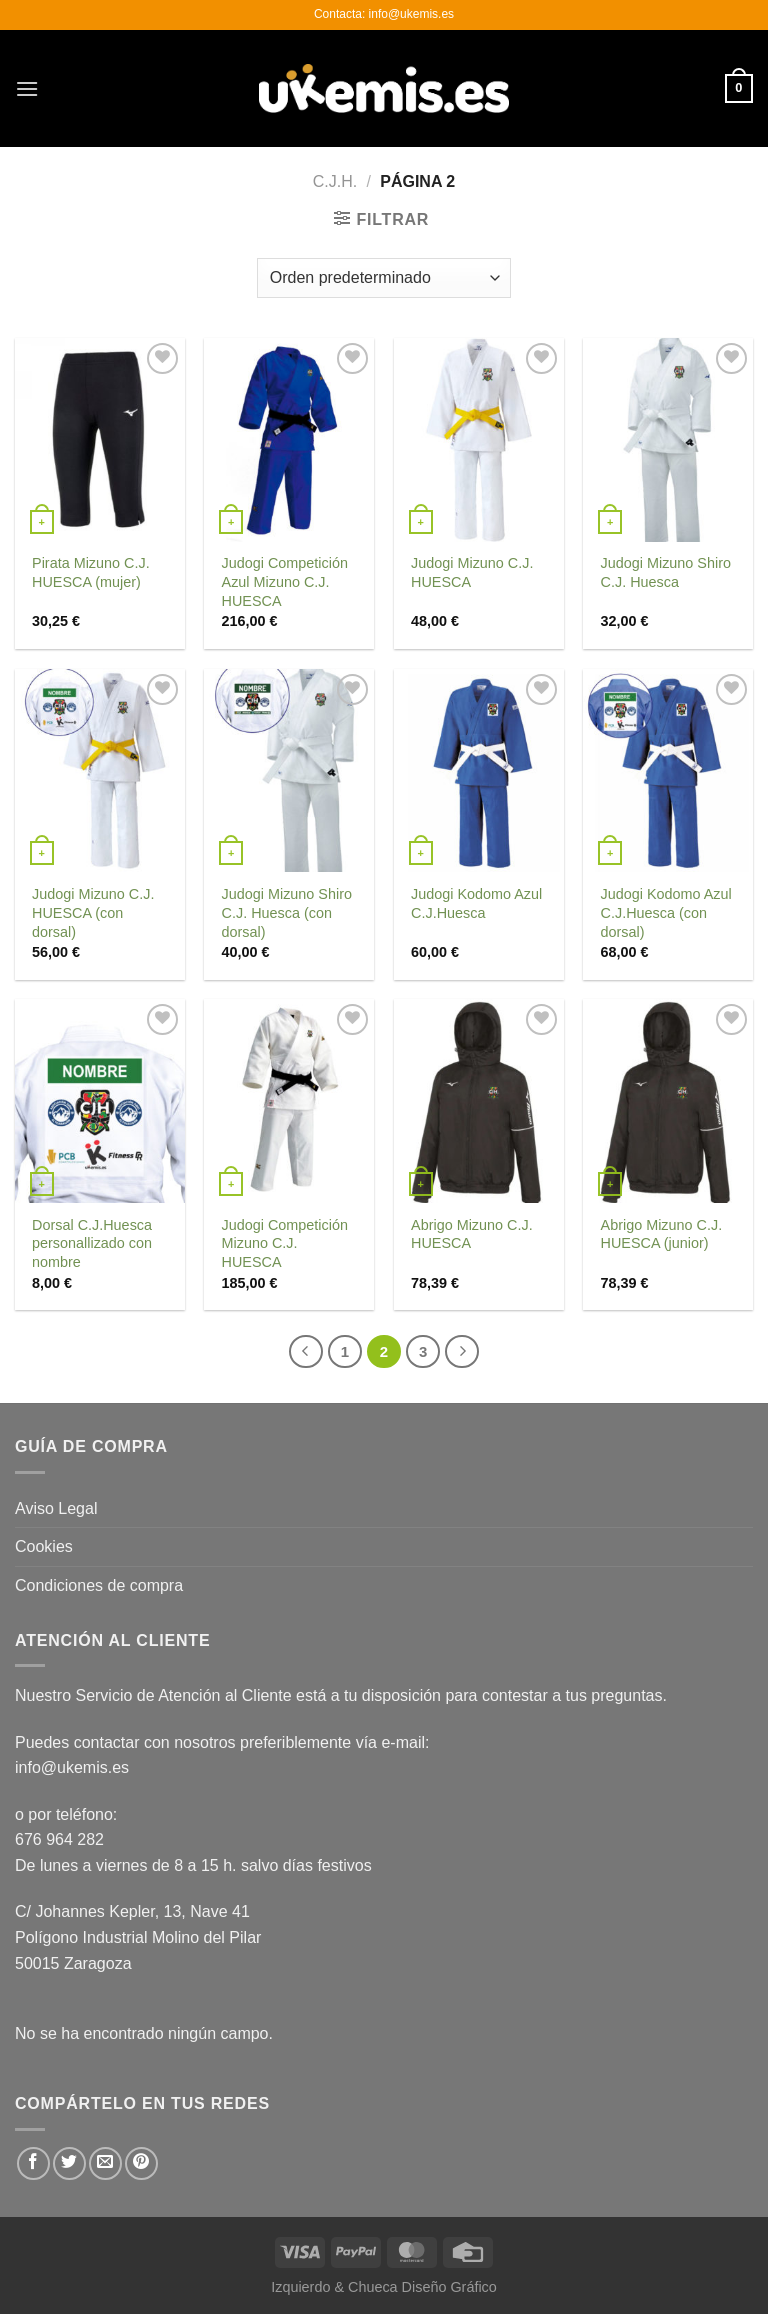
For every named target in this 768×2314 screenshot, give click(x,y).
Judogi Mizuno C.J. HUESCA (472, 572)
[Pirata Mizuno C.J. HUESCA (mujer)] (100, 440)
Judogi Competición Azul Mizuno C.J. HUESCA (285, 581)
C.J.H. (335, 181)
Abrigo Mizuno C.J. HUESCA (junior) (662, 1234)
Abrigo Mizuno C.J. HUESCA (472, 1234)
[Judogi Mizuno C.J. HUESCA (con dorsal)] (100, 771)
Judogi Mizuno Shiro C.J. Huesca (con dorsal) (287, 912)
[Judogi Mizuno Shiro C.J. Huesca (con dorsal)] (289, 771)
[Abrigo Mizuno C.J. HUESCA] (479, 1101)
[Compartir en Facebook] (33, 2163)
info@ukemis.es (72, 1767)
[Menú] (27, 88)
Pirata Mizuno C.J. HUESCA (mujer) (91, 572)
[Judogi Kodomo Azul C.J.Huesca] (479, 771)
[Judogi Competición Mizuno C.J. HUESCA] (289, 1101)
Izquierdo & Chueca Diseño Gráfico (384, 2287)
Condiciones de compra (99, 1585)
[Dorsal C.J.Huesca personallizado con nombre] (100, 1101)
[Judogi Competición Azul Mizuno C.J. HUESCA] (289, 440)
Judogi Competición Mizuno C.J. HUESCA (285, 1243)
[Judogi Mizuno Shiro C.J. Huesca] (668, 440)
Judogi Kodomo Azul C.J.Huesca (476, 903)
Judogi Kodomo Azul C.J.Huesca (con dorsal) (666, 912)
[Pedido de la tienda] (384, 278)
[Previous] (306, 1352)
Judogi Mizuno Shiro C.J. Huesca (666, 572)
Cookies (44, 1546)
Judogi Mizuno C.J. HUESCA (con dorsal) (93, 912)
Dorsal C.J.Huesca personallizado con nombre (92, 1243)
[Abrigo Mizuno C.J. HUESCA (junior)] (668, 1101)
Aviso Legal (56, 1508)
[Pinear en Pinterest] (141, 2163)
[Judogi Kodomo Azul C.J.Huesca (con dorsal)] (668, 771)
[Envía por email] (105, 2163)
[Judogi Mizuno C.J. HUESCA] (479, 440)
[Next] (462, 1352)
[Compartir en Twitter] (69, 2163)
